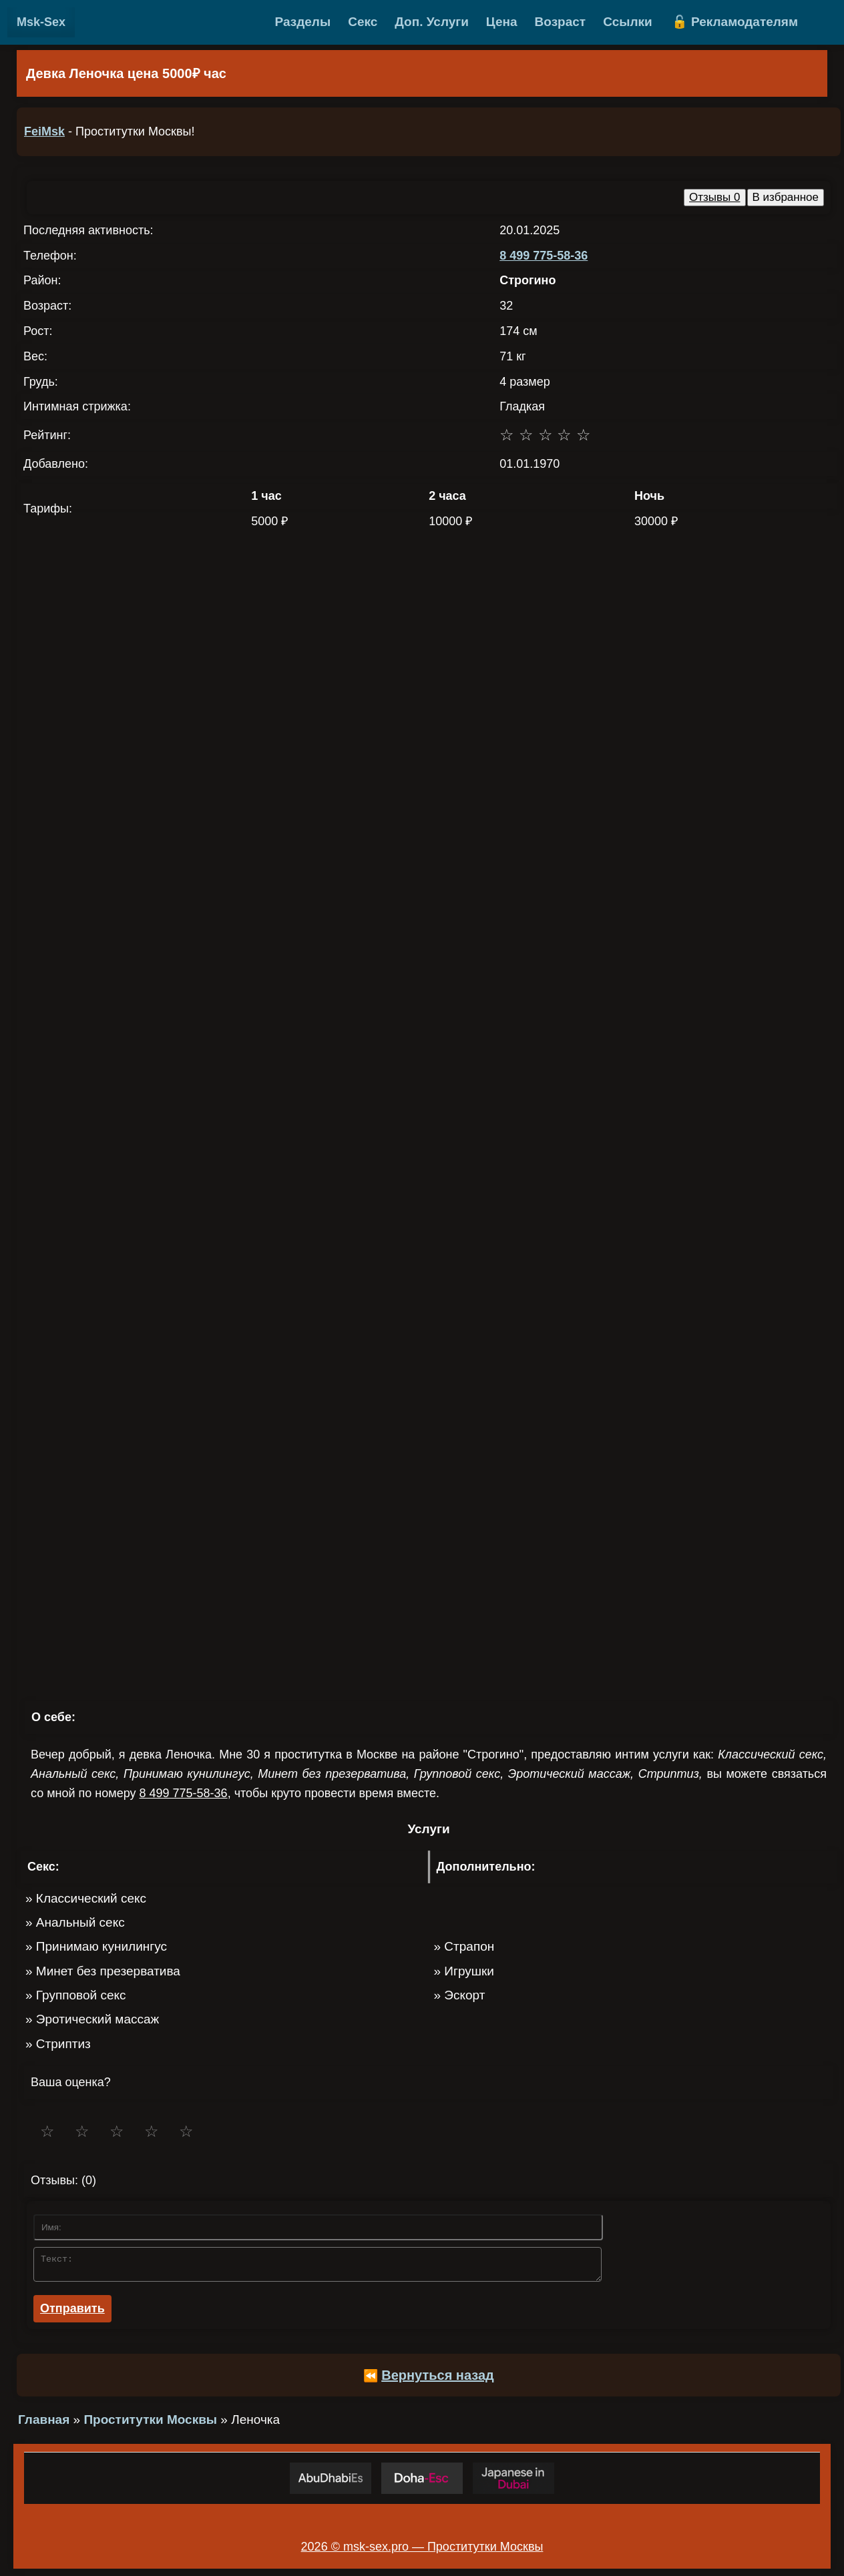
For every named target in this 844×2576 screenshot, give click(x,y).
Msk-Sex (41, 22)
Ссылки (627, 22)
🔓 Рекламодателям (735, 22)
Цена (501, 22)
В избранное (786, 197)
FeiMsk (44, 131)
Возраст (560, 22)
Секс (362, 22)
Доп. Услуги (432, 22)
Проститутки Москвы (150, 2424)
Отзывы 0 (714, 197)
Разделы (303, 22)
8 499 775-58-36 (543, 255)
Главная (43, 2424)
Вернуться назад (437, 2379)
